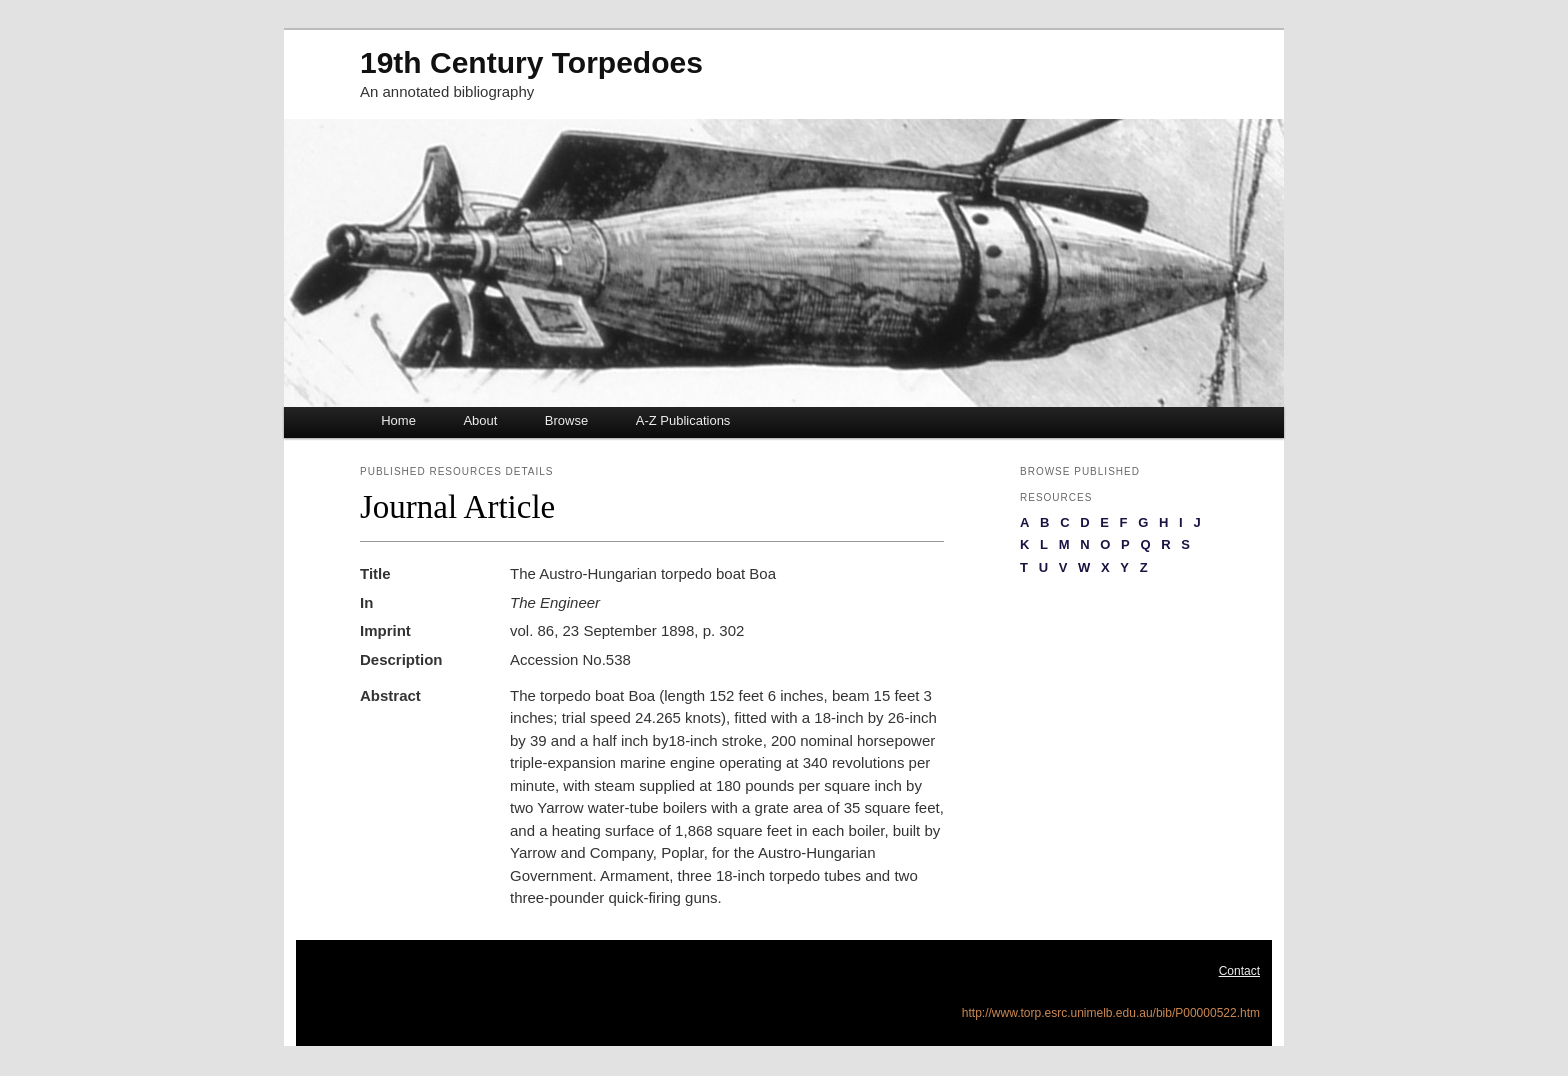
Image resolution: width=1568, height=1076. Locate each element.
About (480, 420)
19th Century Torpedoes (531, 62)
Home (398, 420)
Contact (1239, 971)
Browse (566, 420)
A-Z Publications (683, 420)
